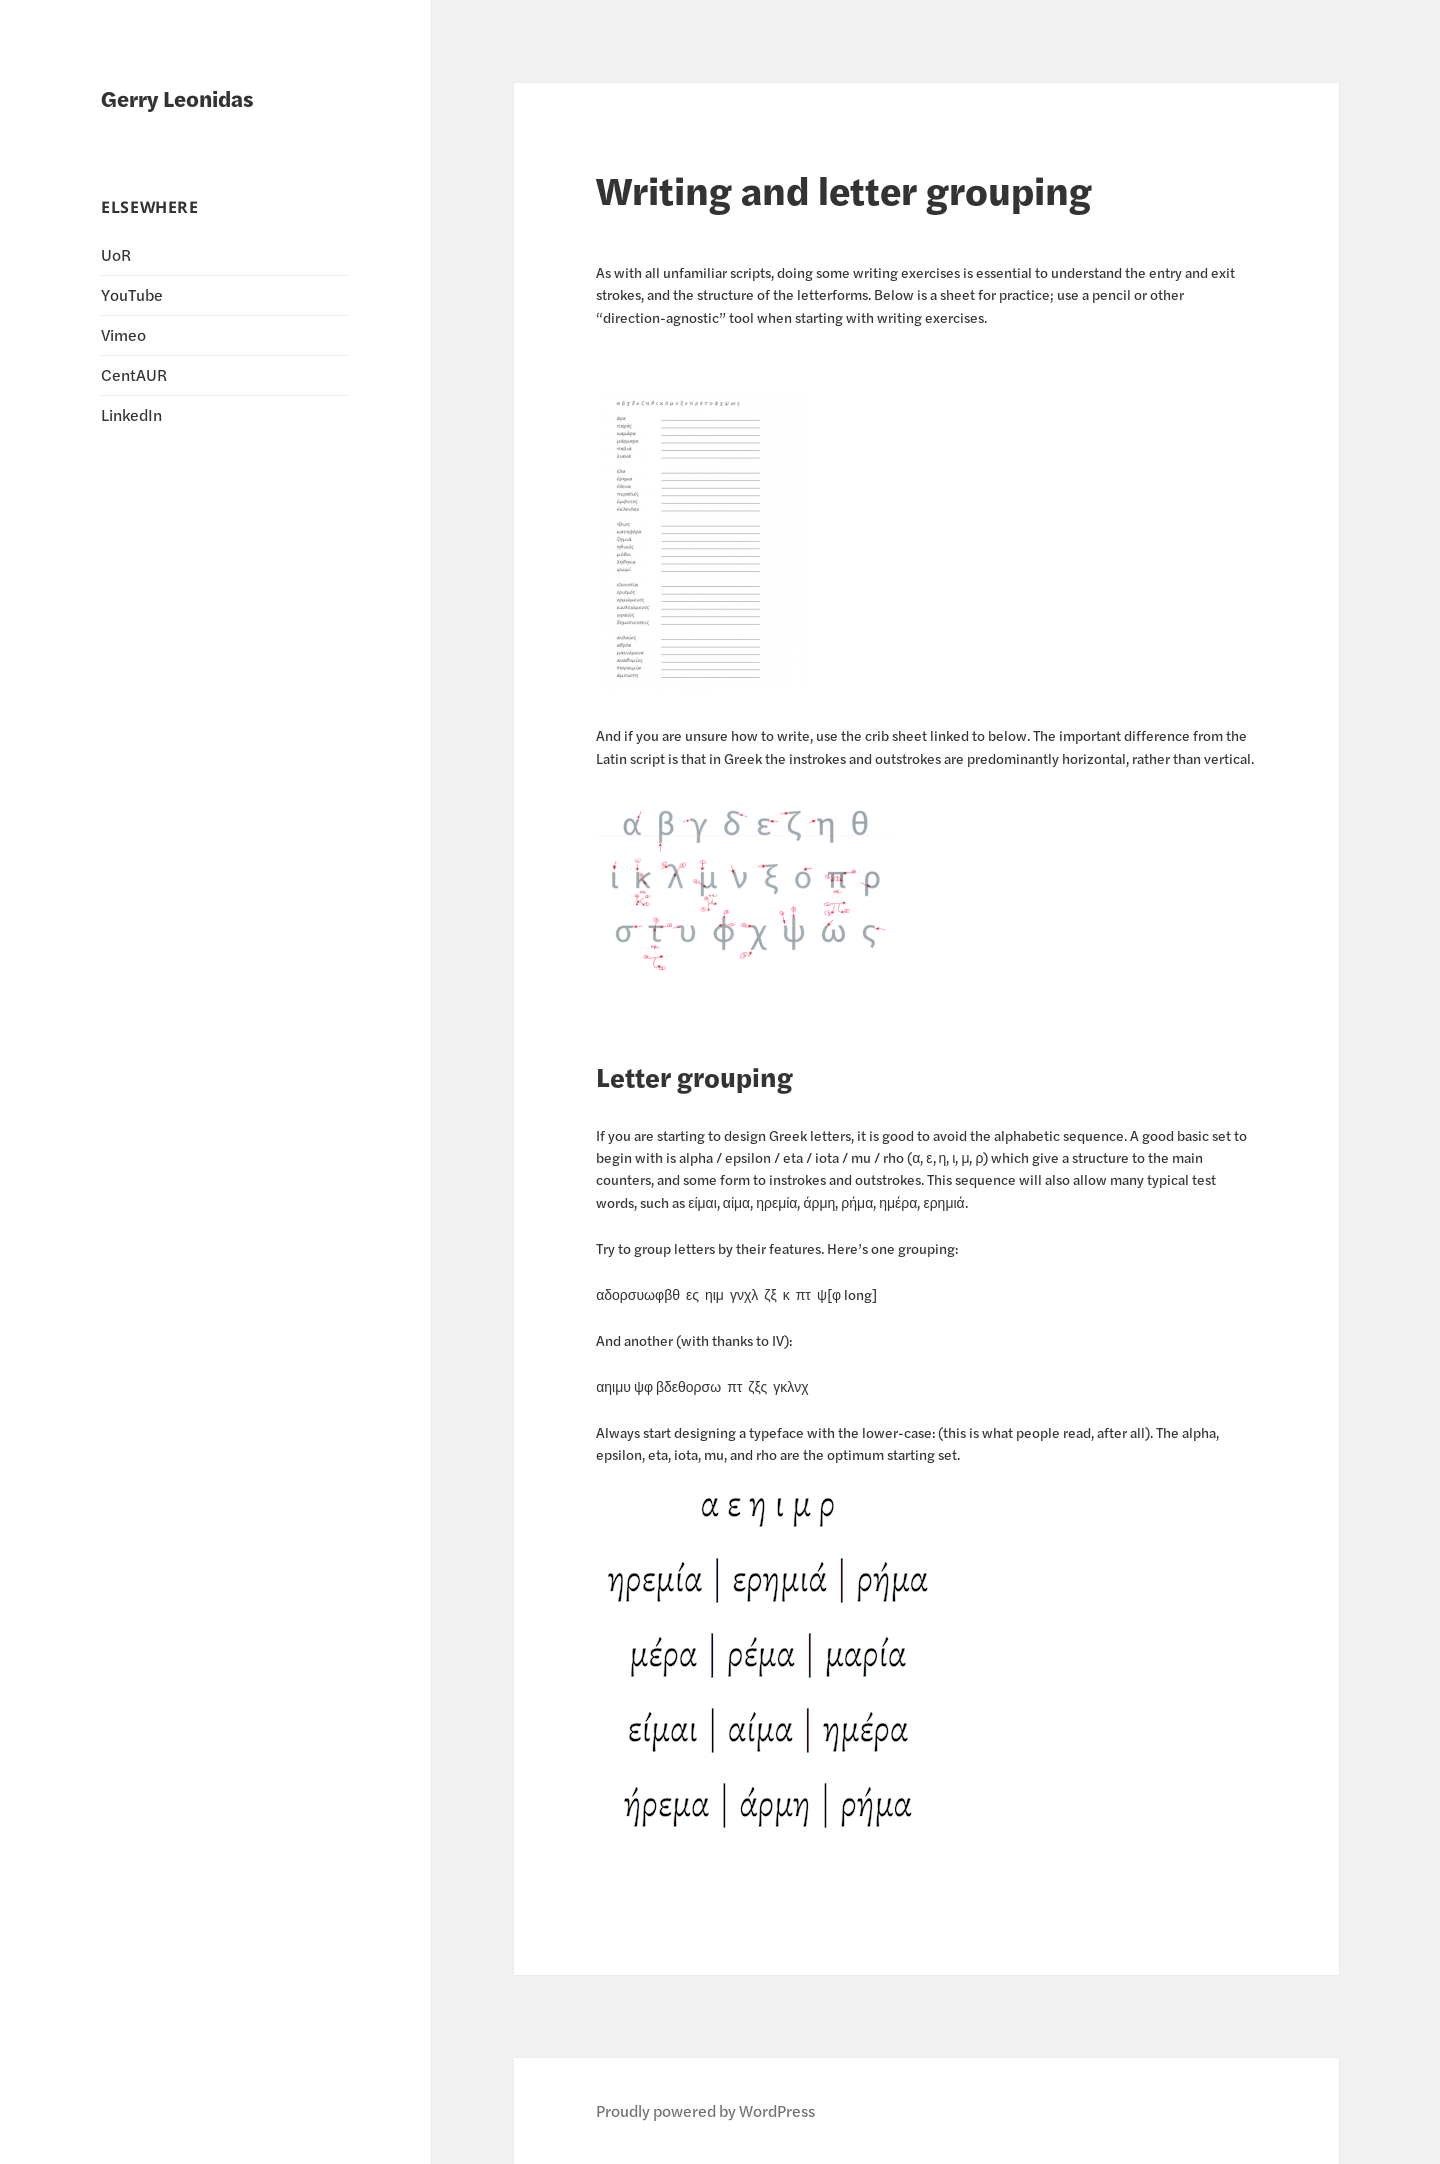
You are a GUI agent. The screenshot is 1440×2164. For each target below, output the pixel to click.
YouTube (132, 294)
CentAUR (134, 374)
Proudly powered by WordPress (705, 2110)
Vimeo (123, 334)
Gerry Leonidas (177, 98)
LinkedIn (131, 414)
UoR (116, 254)
